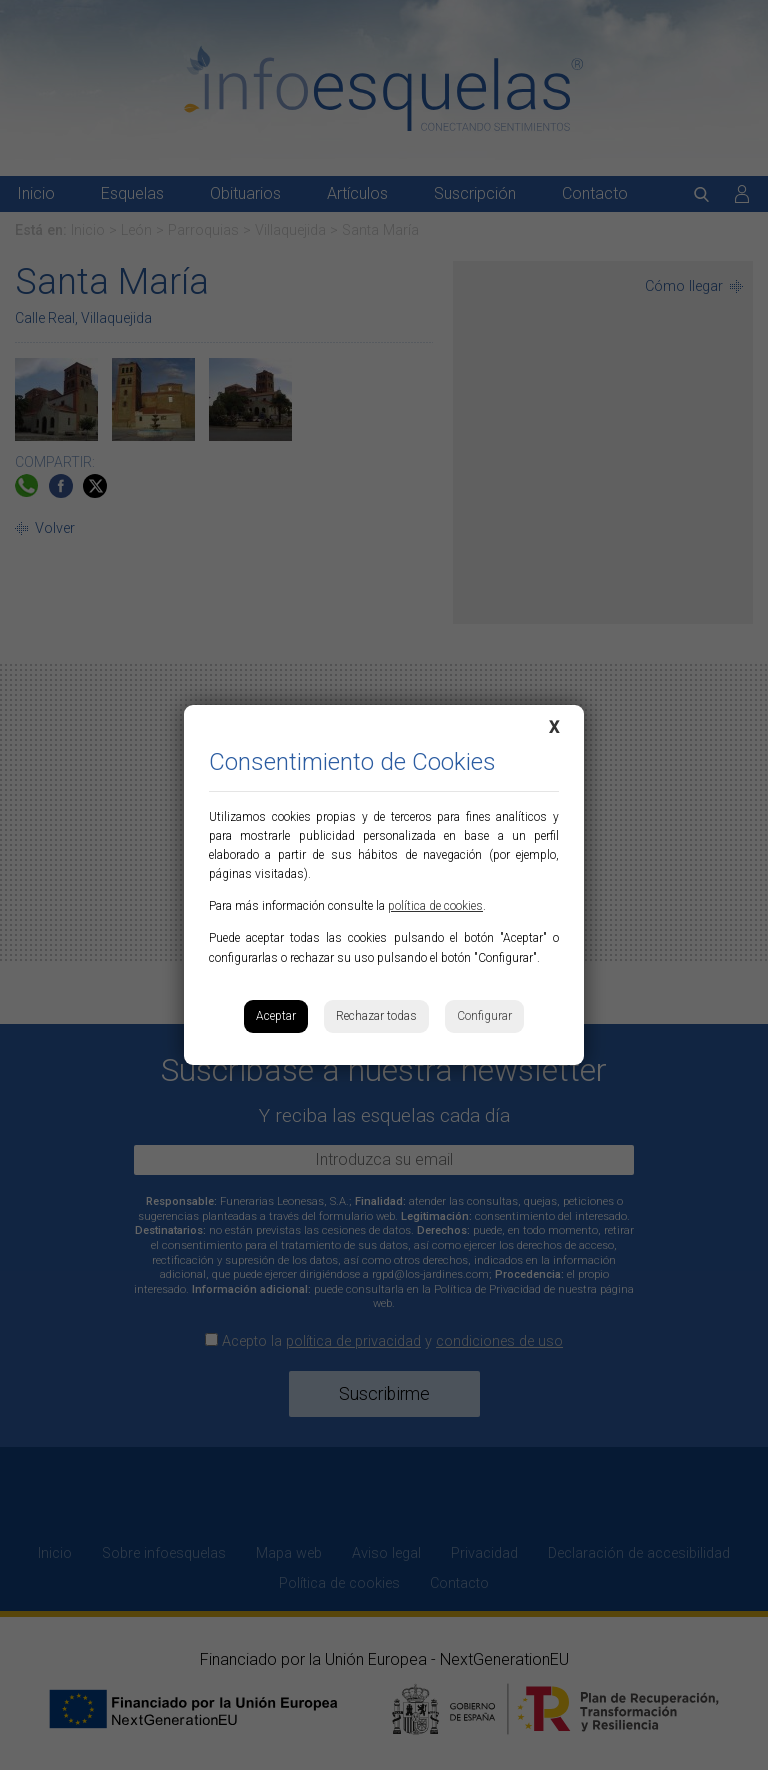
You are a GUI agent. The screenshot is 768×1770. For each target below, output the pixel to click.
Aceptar (276, 1016)
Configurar (484, 1016)
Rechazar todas (376, 1016)
